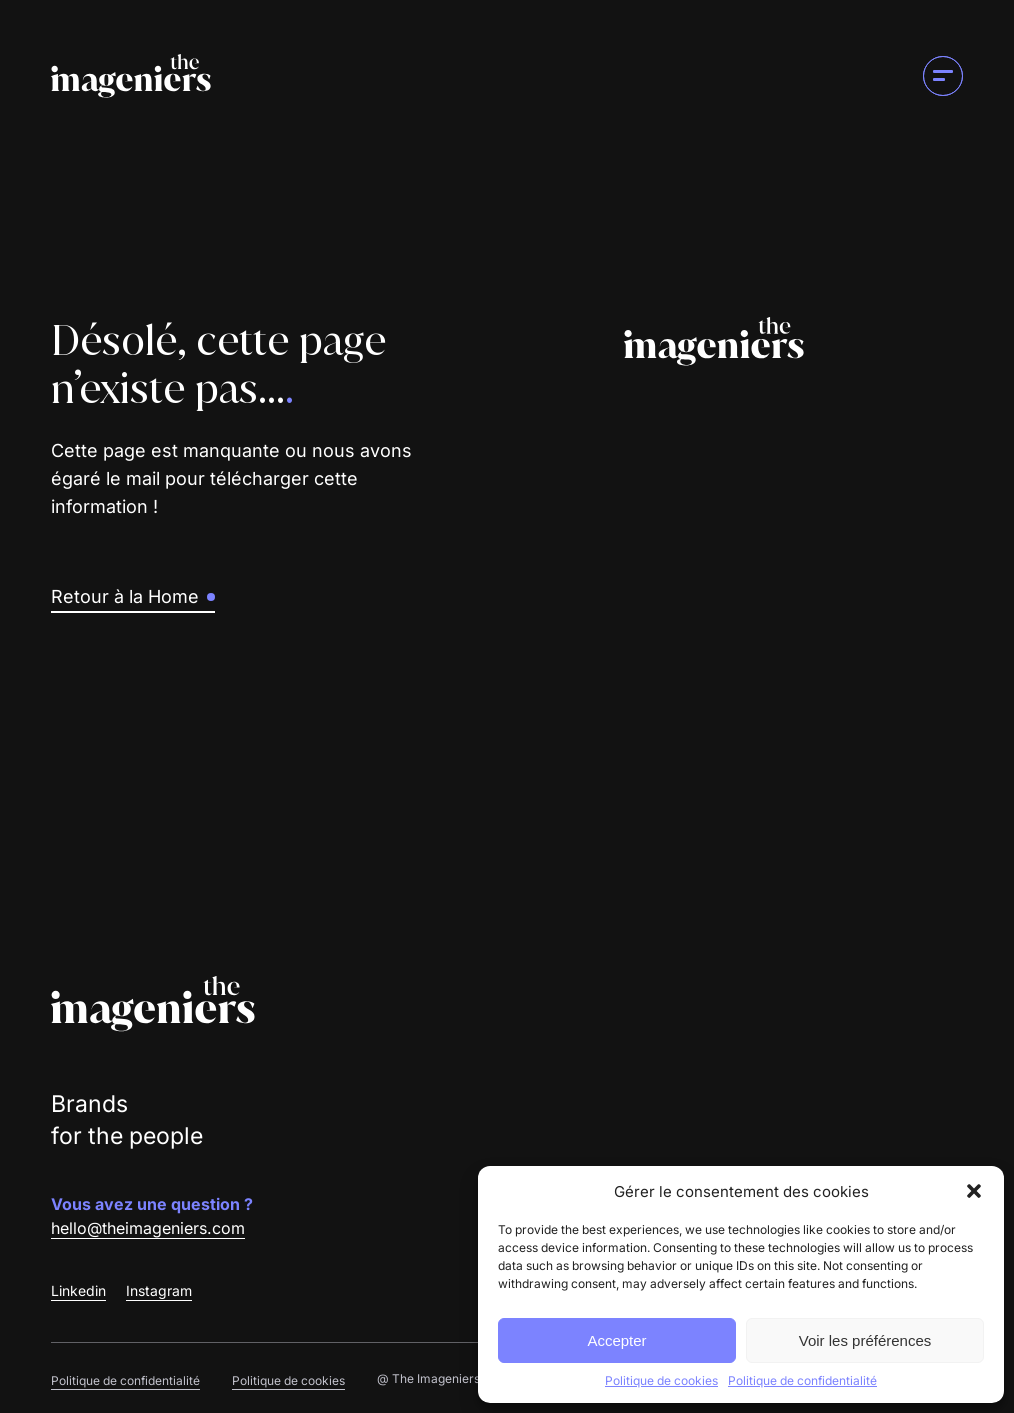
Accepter (616, 1340)
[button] (974, 1191)
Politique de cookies (661, 1380)
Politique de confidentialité (802, 1380)
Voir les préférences (865, 1340)
